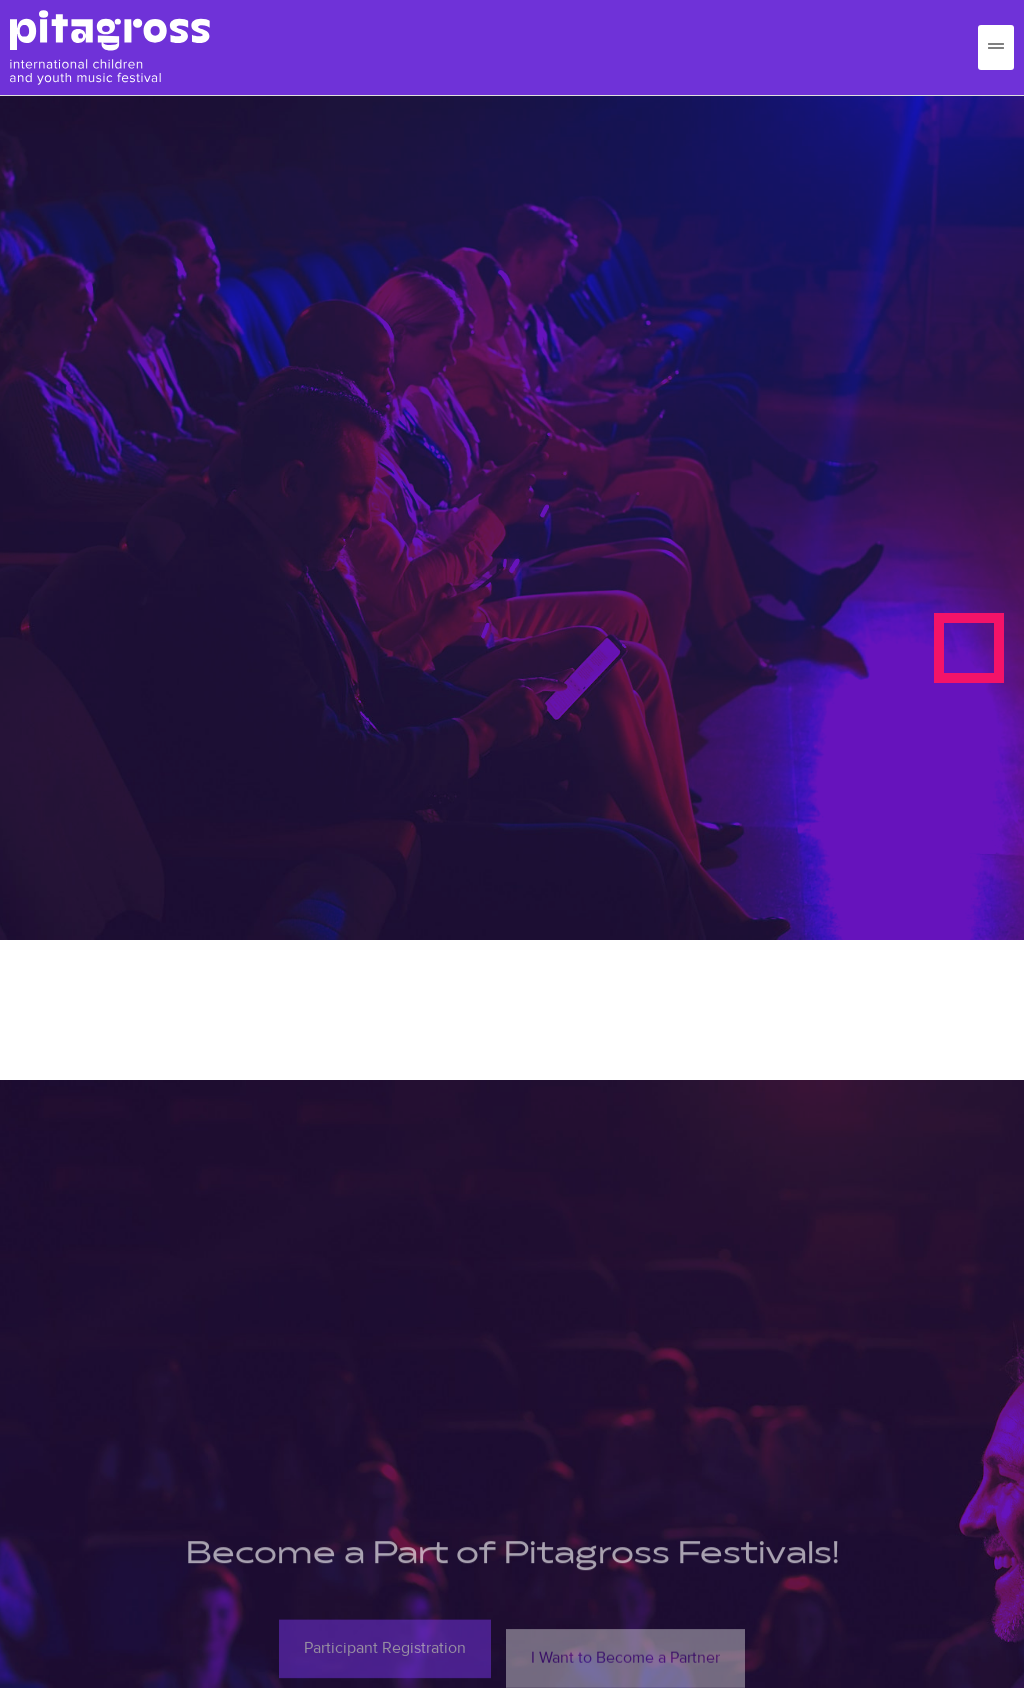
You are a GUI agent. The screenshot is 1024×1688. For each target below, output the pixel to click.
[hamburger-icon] (996, 47)
